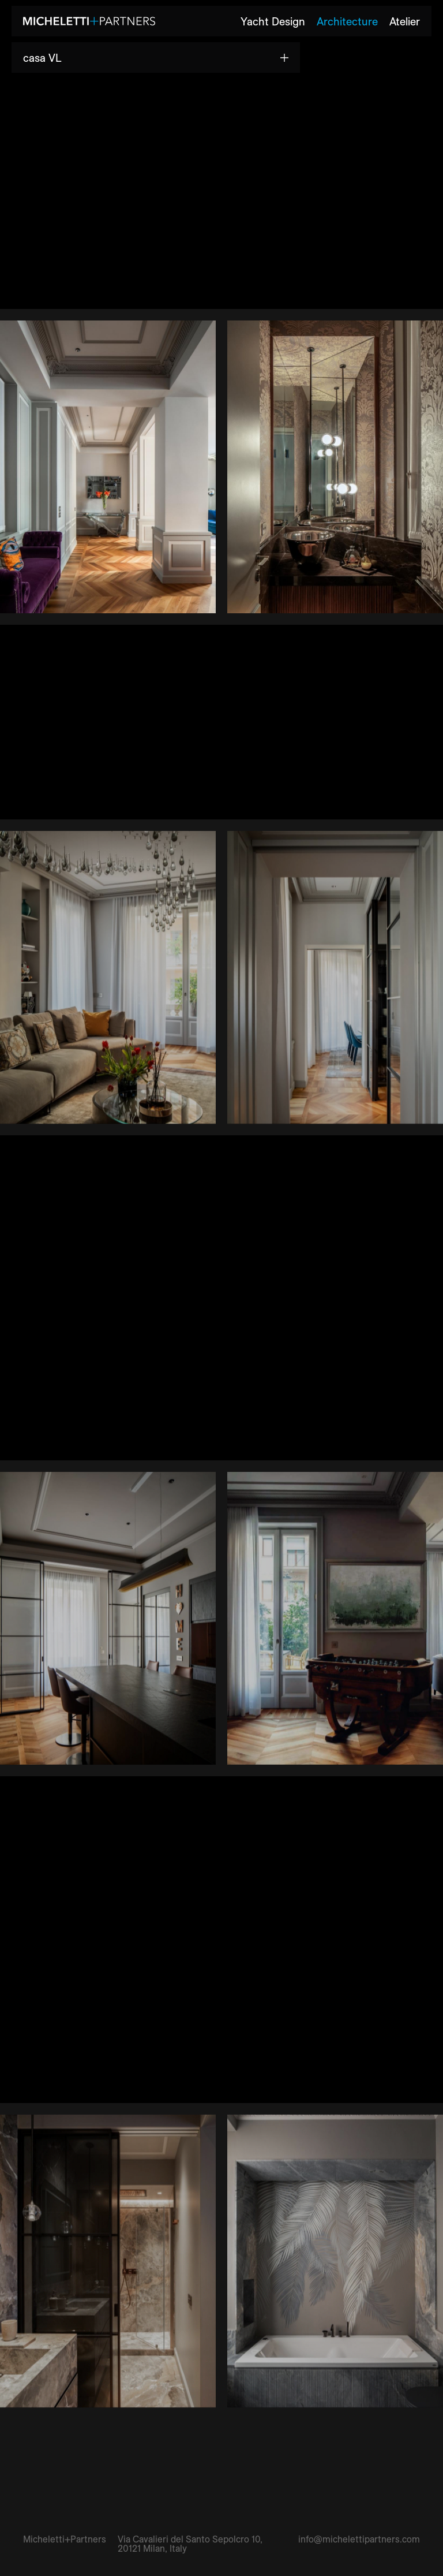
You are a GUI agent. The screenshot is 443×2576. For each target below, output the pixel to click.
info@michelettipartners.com (359, 2539)
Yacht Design (273, 21)
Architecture (347, 21)
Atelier (404, 21)
